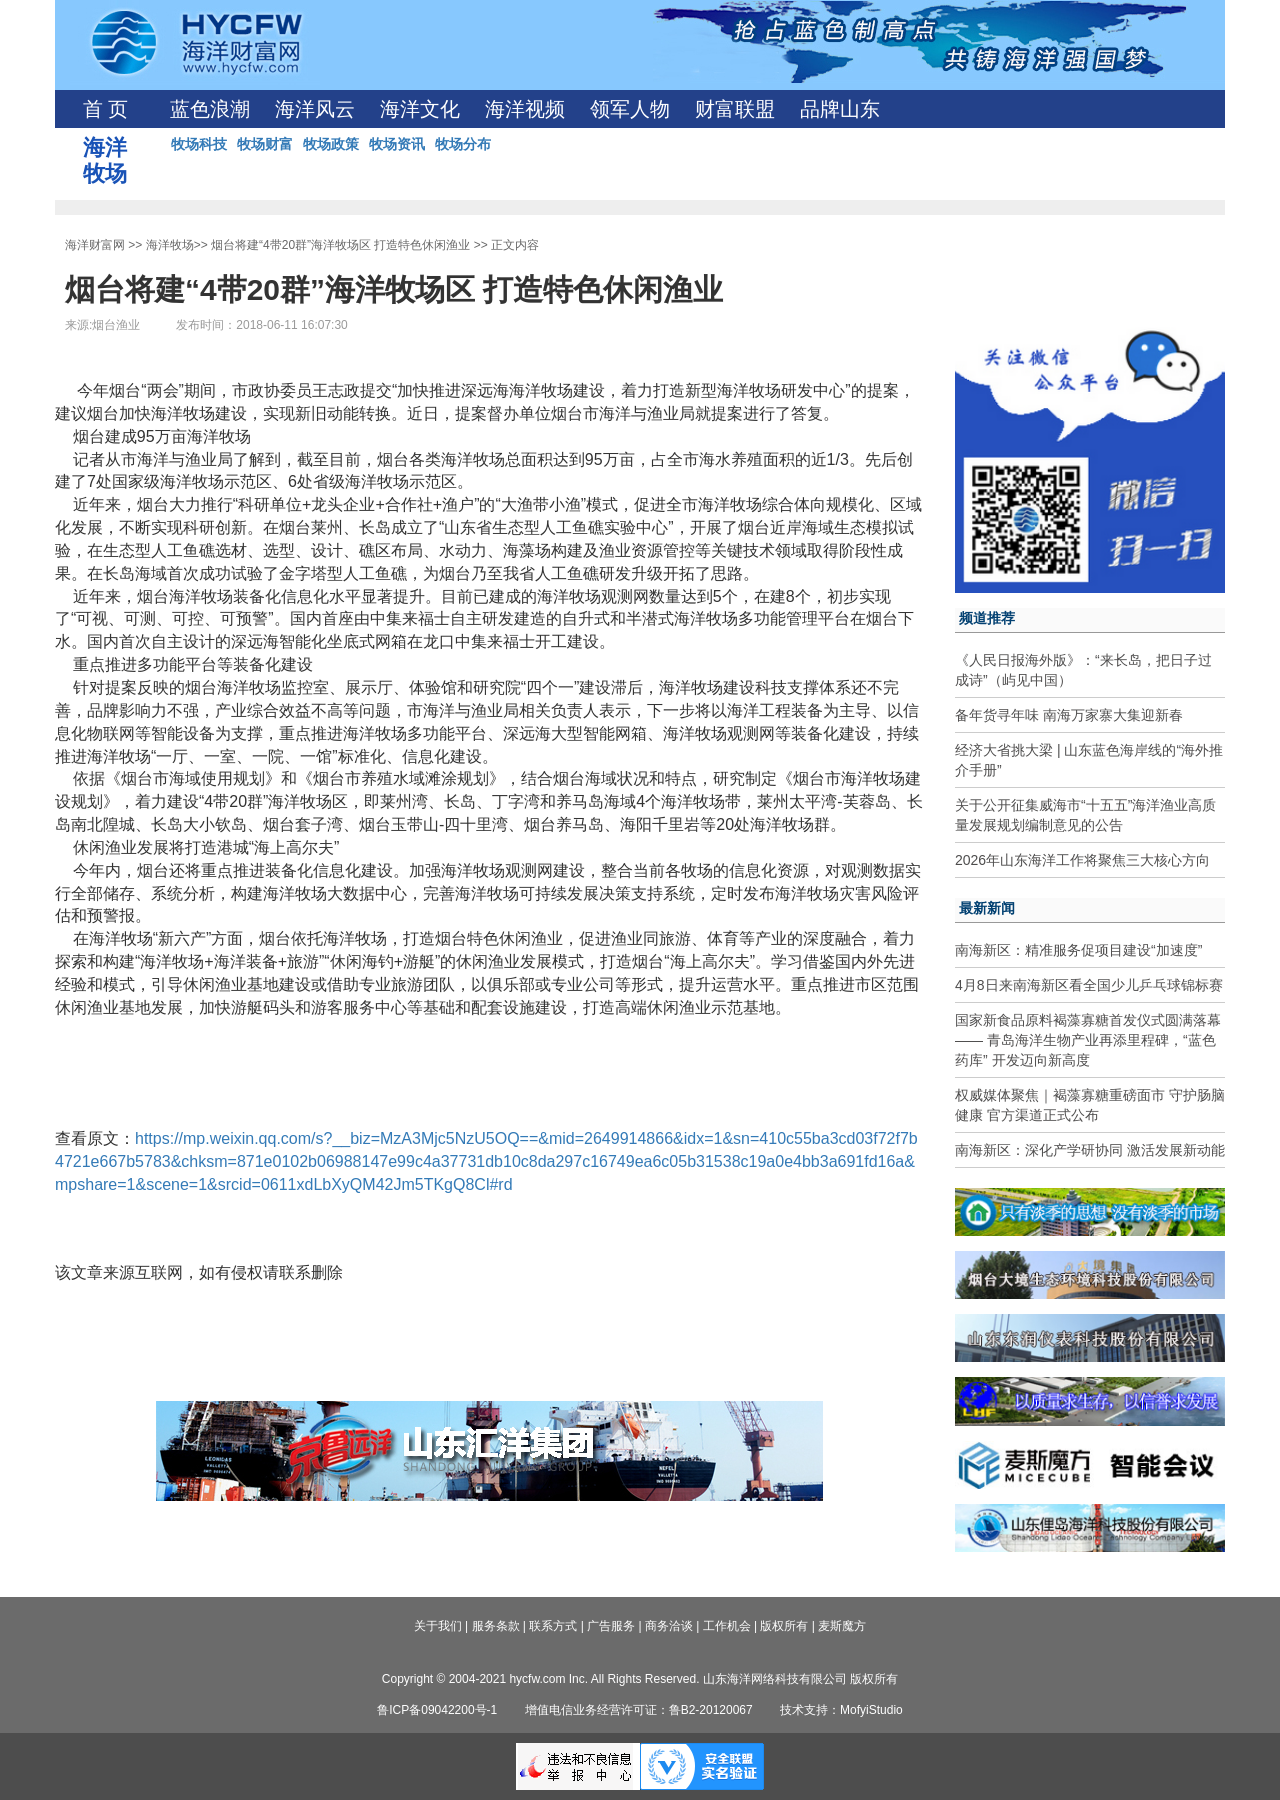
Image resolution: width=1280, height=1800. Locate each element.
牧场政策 (331, 144)
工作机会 (727, 1626)
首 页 (105, 109)
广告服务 (611, 1626)
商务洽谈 (669, 1626)
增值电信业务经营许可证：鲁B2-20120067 (639, 1710)
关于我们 (438, 1626)
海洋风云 (315, 109)
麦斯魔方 (842, 1626)
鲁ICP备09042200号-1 (437, 1710)
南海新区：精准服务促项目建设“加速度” (1078, 950)
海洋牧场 (170, 245)
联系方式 (553, 1626)
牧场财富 (265, 144)
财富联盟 (735, 109)
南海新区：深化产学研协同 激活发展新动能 (1090, 1150)
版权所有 (784, 1626)
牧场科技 (199, 144)
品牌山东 (840, 109)
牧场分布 (463, 144)
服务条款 (496, 1626)
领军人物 (630, 109)
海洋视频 (525, 109)
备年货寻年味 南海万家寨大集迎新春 (1069, 715)
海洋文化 (420, 109)
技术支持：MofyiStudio (841, 1710)
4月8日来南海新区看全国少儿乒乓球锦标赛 (1089, 985)
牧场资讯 (397, 144)
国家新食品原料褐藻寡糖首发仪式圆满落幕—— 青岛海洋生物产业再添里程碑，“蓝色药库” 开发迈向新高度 (1088, 1040)
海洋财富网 (95, 245)
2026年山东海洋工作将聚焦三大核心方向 (1082, 860)
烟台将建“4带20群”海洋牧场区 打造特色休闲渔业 (340, 245)
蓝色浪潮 (210, 109)
